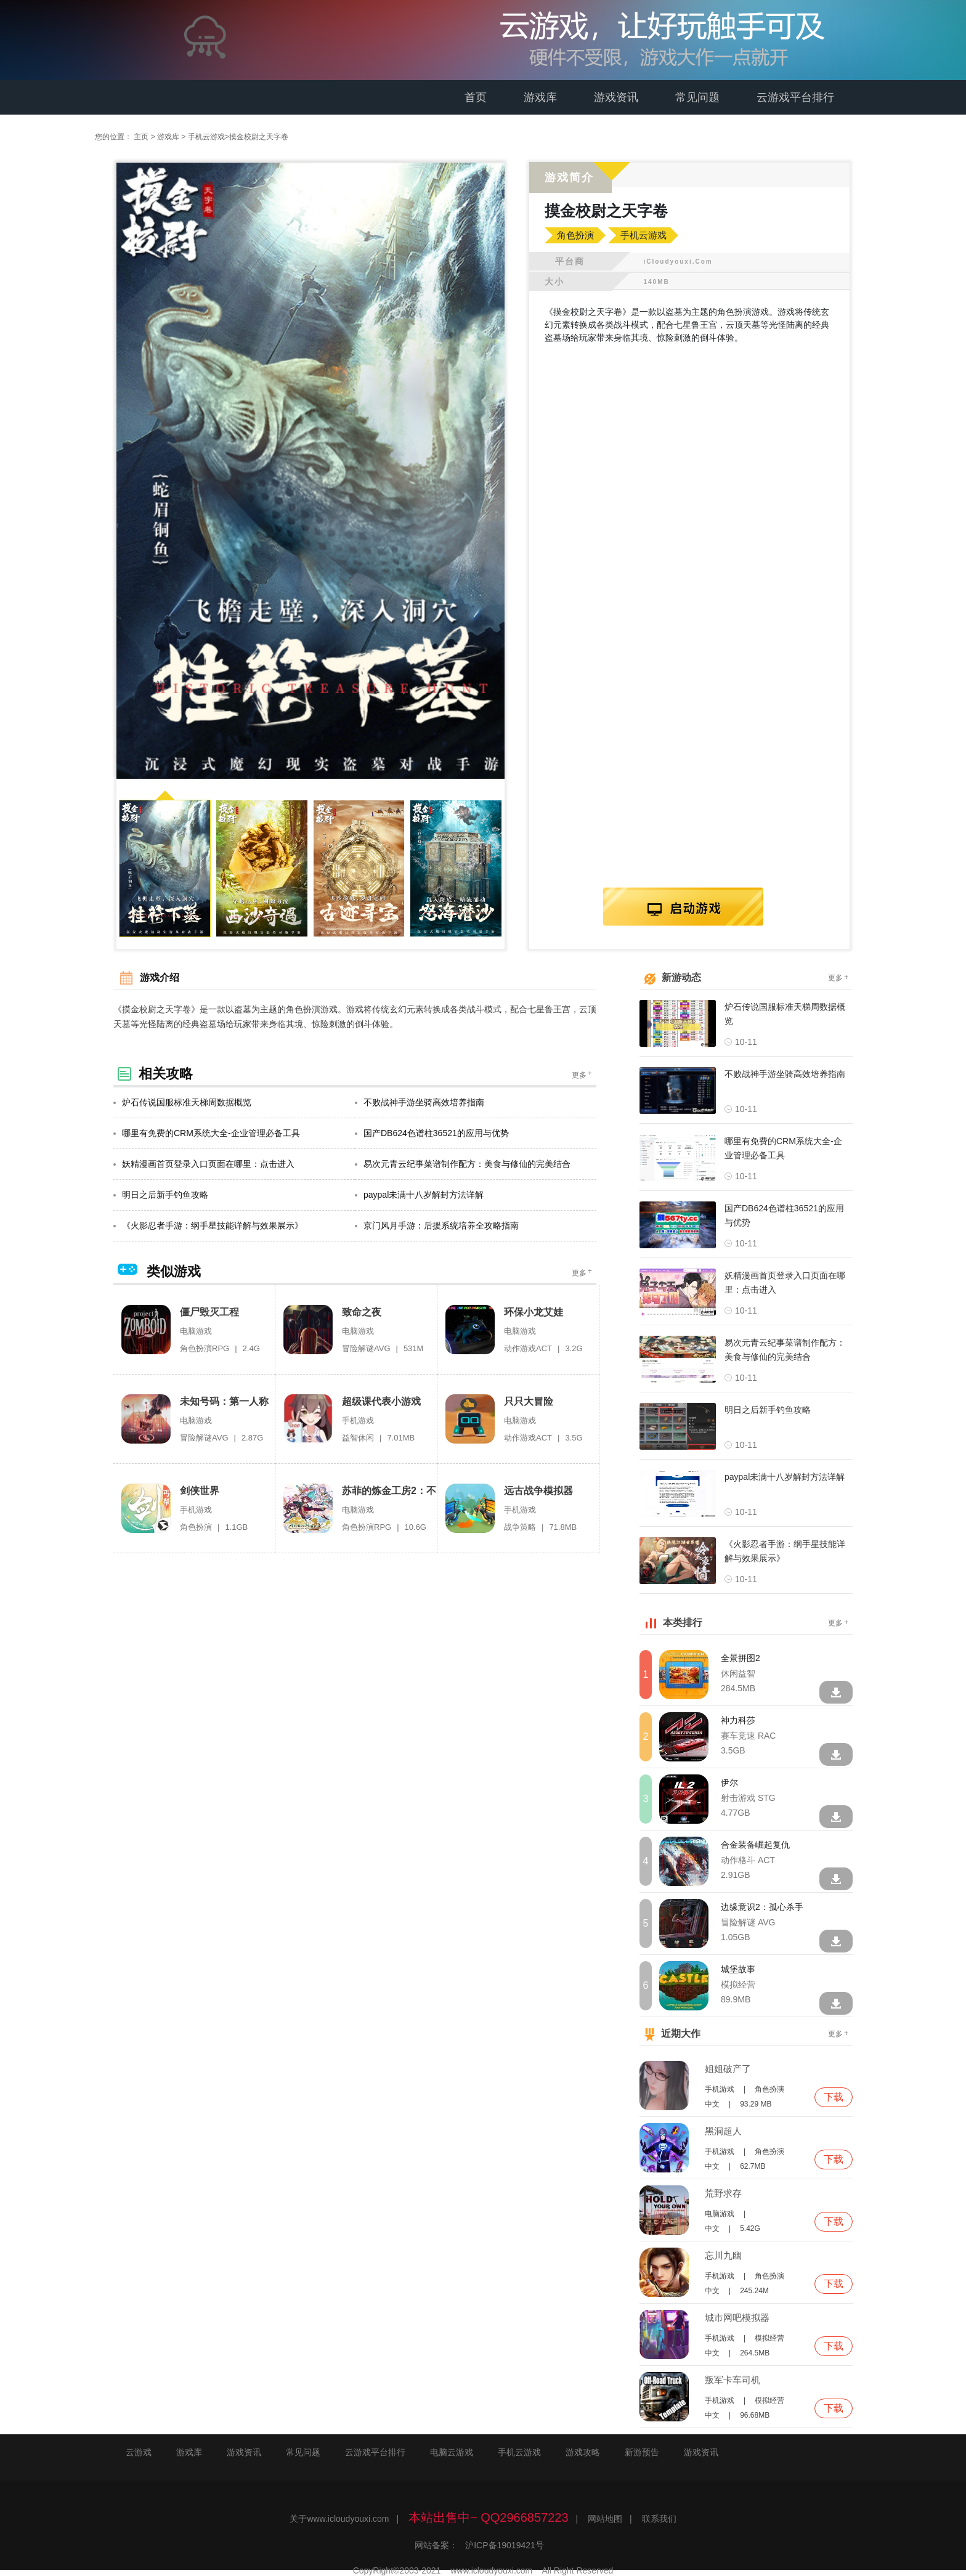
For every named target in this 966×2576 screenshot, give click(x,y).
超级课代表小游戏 (381, 1400)
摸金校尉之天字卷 (258, 136)
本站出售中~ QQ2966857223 (488, 2516)
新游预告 (642, 2451)
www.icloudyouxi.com (491, 2569)
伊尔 (729, 1781)
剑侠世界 (199, 1489)
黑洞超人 (723, 2129)
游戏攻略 (583, 2451)
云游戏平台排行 (795, 97)
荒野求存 (723, 2192)
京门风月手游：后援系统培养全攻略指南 (437, 1224)
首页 (476, 97)
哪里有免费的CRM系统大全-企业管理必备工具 (206, 1132)
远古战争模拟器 (538, 1489)
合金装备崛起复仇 (755, 1843)
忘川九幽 (723, 2254)
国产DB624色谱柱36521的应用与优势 (432, 1132)
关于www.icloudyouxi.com (339, 2517)
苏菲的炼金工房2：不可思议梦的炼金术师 (389, 1490)
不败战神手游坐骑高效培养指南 (419, 1101)
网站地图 (605, 2517)
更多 (583, 1073)
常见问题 (697, 97)
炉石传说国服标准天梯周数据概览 (182, 1101)
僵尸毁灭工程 (209, 1311)
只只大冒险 (528, 1400)
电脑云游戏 (451, 2451)
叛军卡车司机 (732, 2378)
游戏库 (540, 97)
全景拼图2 (740, 1657)
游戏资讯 (616, 97)
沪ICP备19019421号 (504, 2544)
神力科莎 (738, 1719)
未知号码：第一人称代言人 (224, 1401)
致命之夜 (361, 1311)
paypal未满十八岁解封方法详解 (419, 1193)
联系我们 (659, 2517)
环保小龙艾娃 (533, 1311)
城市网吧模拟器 (737, 2316)
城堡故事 (738, 1968)
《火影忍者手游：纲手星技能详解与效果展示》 (208, 1224)
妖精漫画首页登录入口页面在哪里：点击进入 (203, 1163)
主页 (141, 136)
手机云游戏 (206, 136)
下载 (833, 2095)
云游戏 (139, 2451)
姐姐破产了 (728, 2067)
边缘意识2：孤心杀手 (762, 1906)
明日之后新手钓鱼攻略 (160, 1193)
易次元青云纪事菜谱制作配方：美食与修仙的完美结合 (462, 1163)
